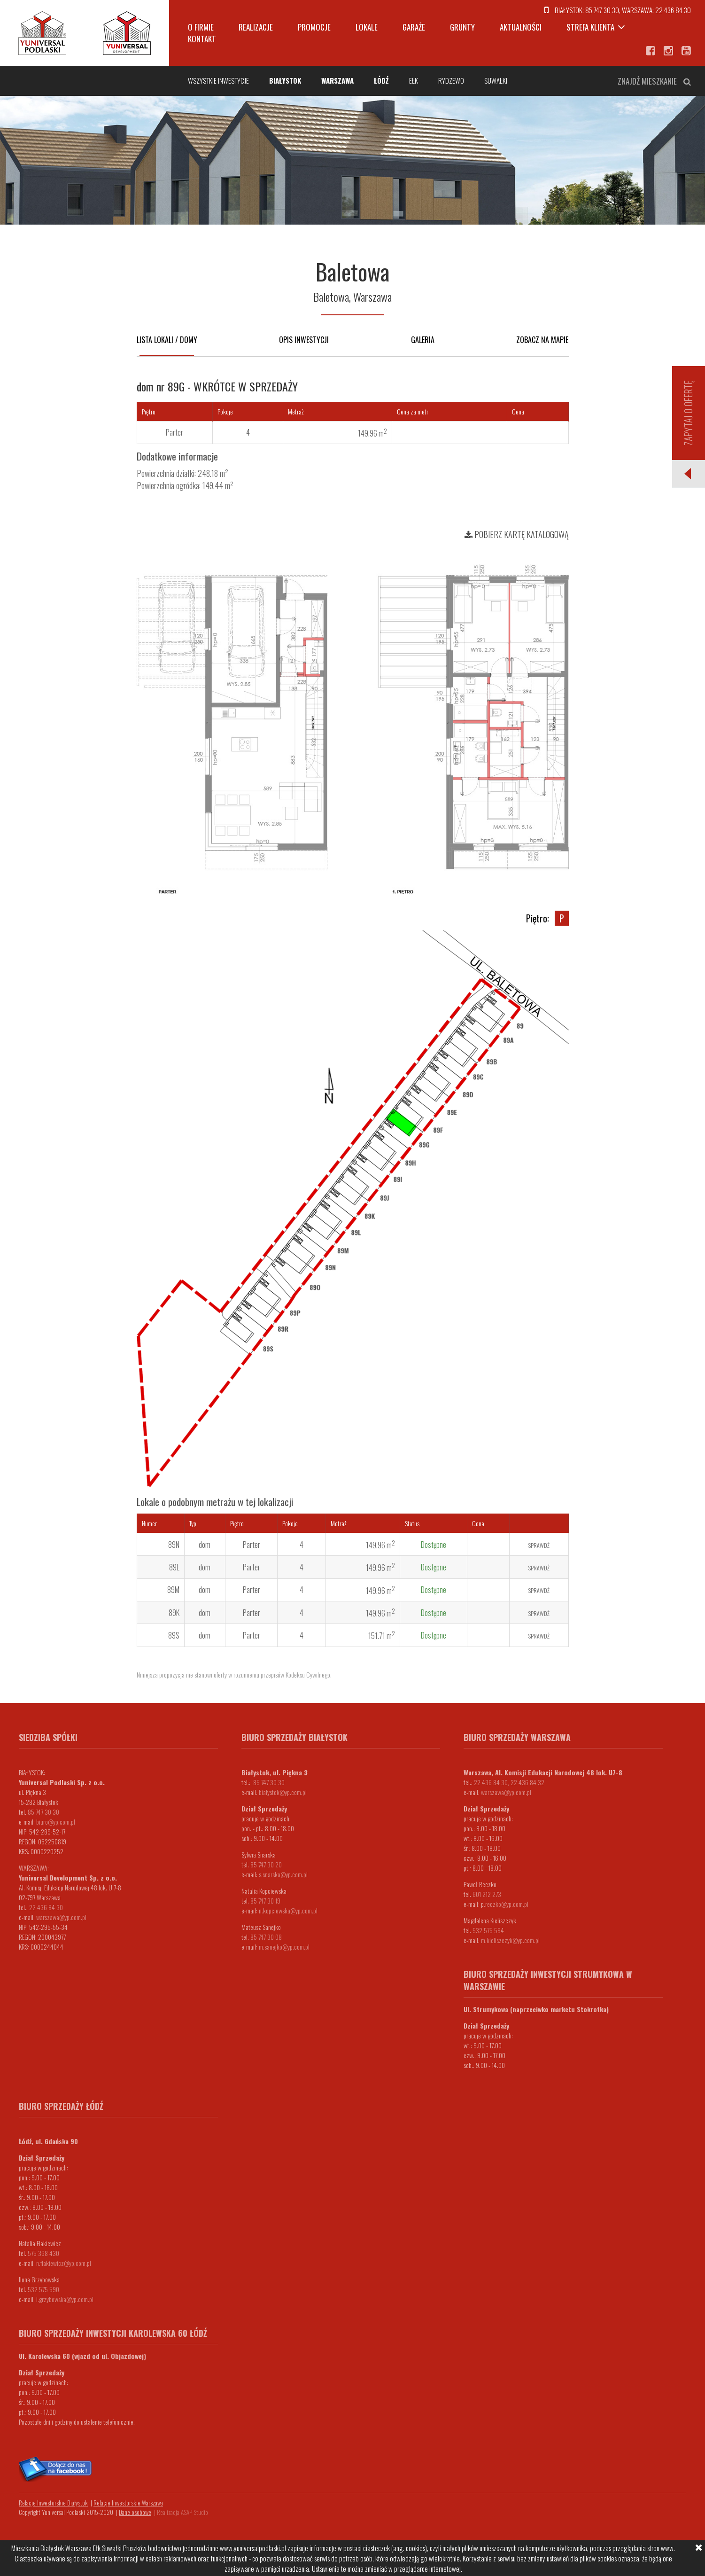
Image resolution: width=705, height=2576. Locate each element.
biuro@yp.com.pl (55, 1822)
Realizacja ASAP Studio (182, 2512)
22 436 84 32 (527, 1782)
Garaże (414, 27)
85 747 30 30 (602, 10)
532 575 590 (43, 2289)
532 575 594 (488, 1930)
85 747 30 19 (265, 1900)
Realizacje (256, 27)
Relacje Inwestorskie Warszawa (128, 2502)
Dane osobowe (135, 2512)
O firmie (201, 27)
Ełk (413, 80)
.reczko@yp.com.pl (506, 1904)
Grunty (462, 27)
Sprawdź (539, 1545)
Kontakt (202, 39)
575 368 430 (43, 2253)
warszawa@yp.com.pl (61, 1917)
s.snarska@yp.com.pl (283, 1874)
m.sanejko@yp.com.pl (284, 1947)
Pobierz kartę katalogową (517, 534)
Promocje (314, 27)
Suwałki (495, 80)
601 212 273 (487, 1894)
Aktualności (521, 27)
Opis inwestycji (304, 339)
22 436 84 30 (673, 10)
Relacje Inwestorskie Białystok (53, 2502)
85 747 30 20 (266, 1864)
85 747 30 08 (266, 1937)
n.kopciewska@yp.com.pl (288, 1910)
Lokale (367, 27)
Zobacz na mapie (542, 339)
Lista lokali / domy (167, 339)
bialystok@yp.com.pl (283, 1792)
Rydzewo (451, 80)
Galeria (422, 339)
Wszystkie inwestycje (218, 80)
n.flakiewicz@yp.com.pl (63, 2263)
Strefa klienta (590, 27)
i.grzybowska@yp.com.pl (64, 2299)
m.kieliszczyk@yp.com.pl (510, 1940)
